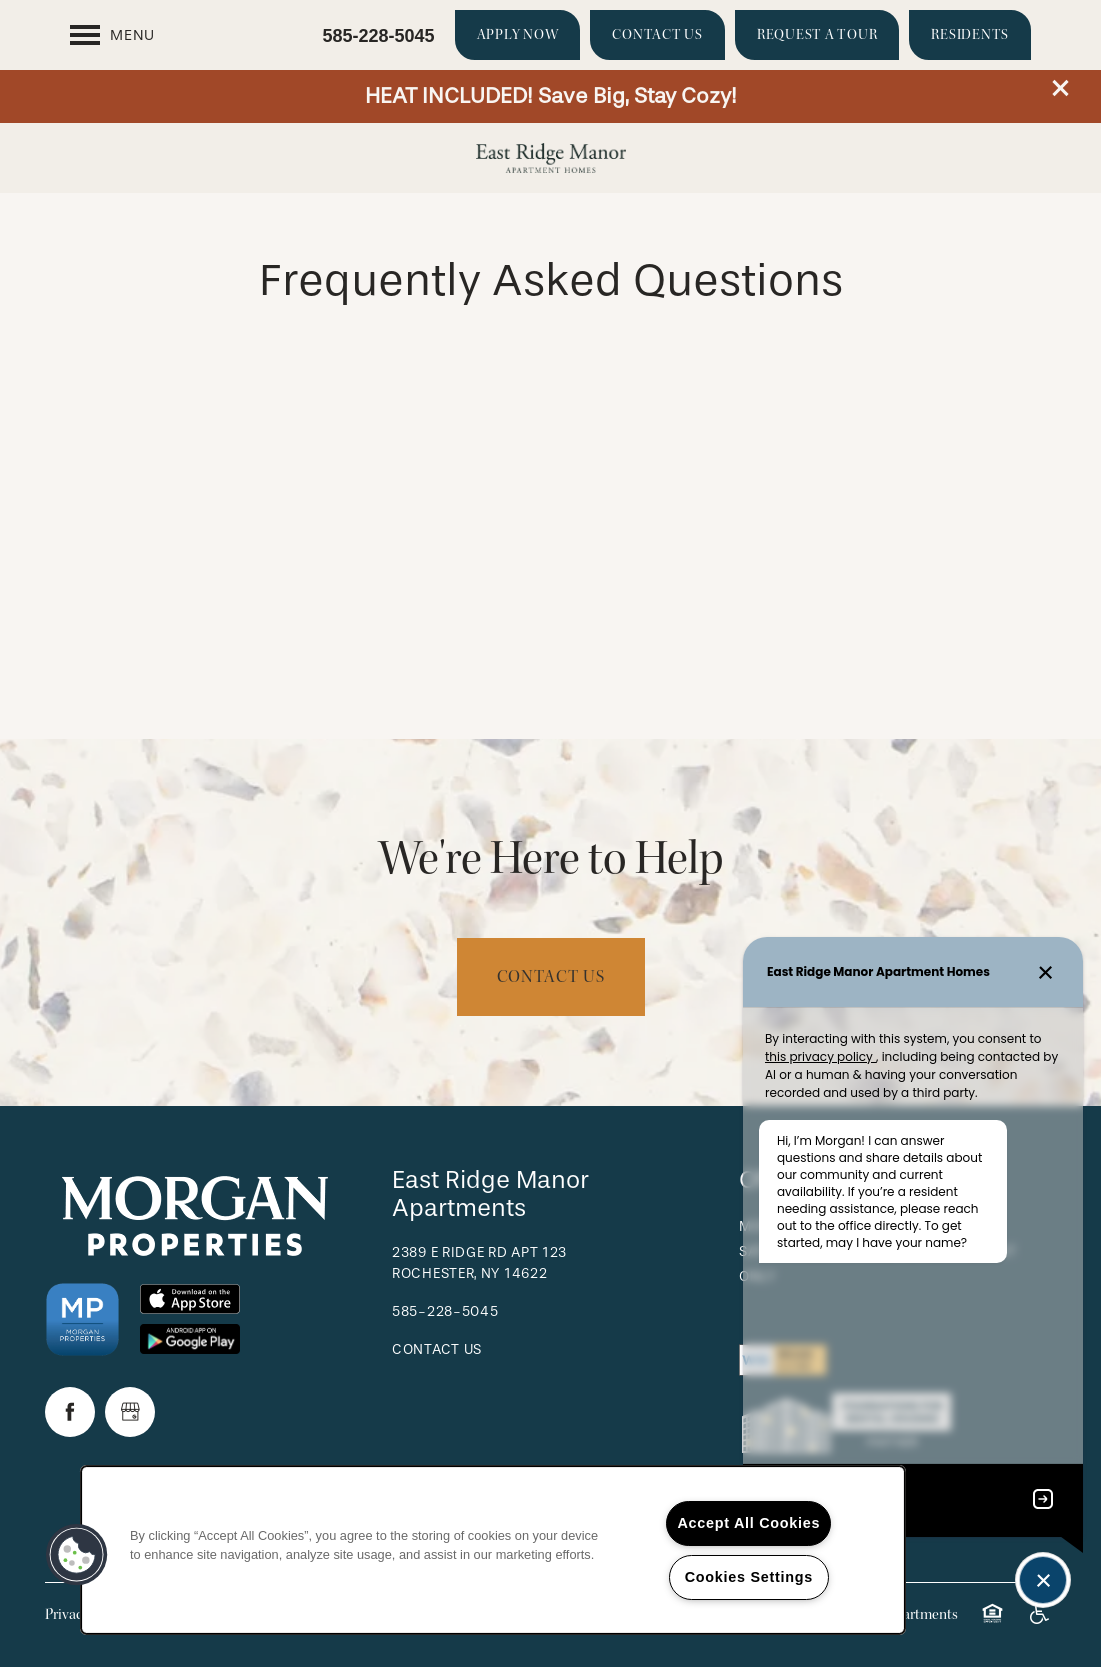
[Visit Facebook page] (70, 1412)
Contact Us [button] (551, 976)
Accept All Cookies (748, 1523)
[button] (1061, 88)
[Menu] (112, 35)
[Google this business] (130, 1412)
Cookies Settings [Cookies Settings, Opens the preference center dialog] (749, 1577)
